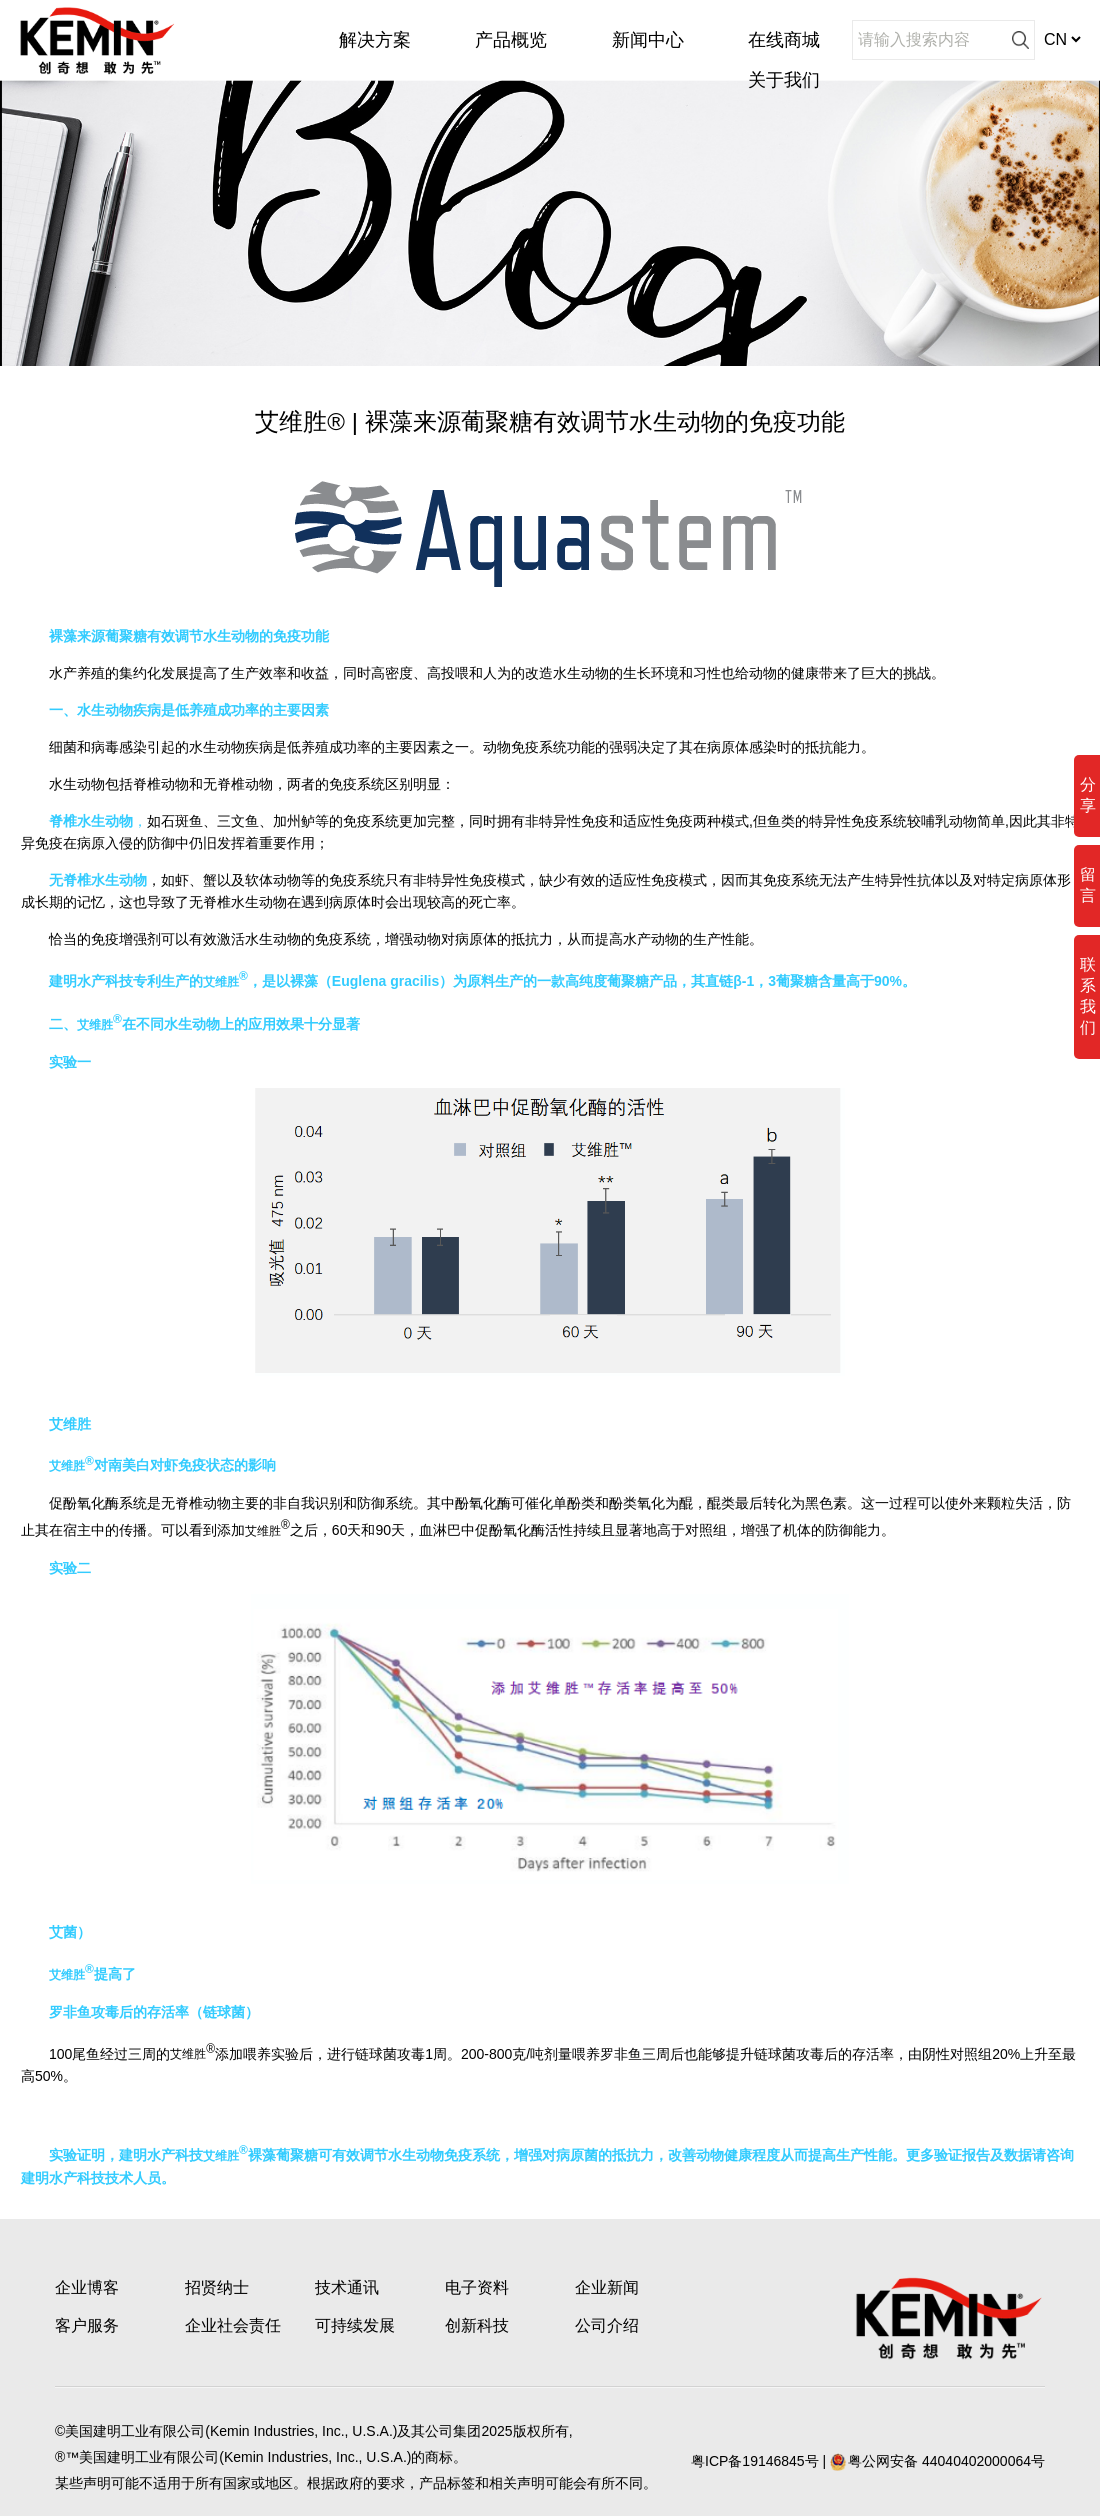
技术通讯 (347, 2287)
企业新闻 (607, 2287)
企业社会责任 (233, 2325)
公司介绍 (607, 2325)
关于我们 (784, 80)
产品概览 (511, 40)
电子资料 (477, 2287)
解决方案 (375, 40)
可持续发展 (355, 2325)
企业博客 (87, 2287)
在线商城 (784, 40)
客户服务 (87, 2325)
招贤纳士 (217, 2287)
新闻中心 (648, 40)
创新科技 (477, 2325)
